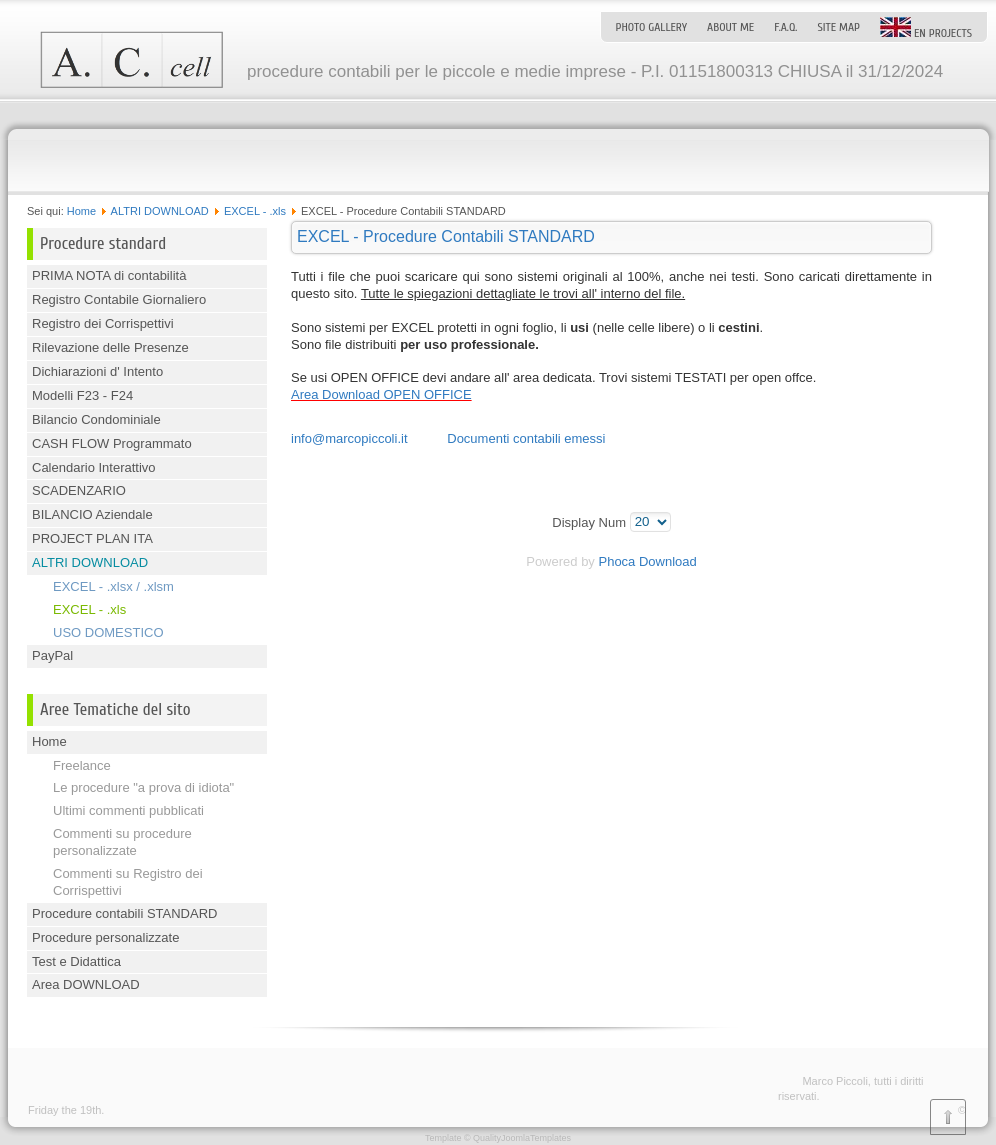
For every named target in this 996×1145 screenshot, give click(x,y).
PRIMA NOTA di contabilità (109, 275)
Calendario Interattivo (94, 467)
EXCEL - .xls (255, 211)
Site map (838, 27)
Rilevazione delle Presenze (110, 347)
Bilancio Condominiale (96, 419)
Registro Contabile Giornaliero (119, 299)
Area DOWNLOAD (86, 984)
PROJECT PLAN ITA (92, 538)
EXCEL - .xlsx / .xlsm (113, 586)
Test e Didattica (76, 961)
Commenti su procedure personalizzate (122, 842)
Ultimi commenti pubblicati (128, 810)
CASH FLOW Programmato (112, 443)
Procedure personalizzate (105, 937)
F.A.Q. (785, 27)
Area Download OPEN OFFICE (381, 394)
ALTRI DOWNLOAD (160, 211)
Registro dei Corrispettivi (103, 323)
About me (730, 27)
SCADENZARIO (79, 490)
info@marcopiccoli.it (349, 438)
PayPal (52, 655)
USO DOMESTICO (108, 632)
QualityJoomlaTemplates (522, 1138)
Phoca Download (647, 561)
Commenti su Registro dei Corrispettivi (128, 882)
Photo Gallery (651, 27)
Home (81, 211)
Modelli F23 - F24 (82, 395)
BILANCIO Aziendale (92, 514)
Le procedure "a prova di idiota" (143, 787)
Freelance (82, 765)
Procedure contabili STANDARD (124, 913)
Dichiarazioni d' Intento (97, 371)
